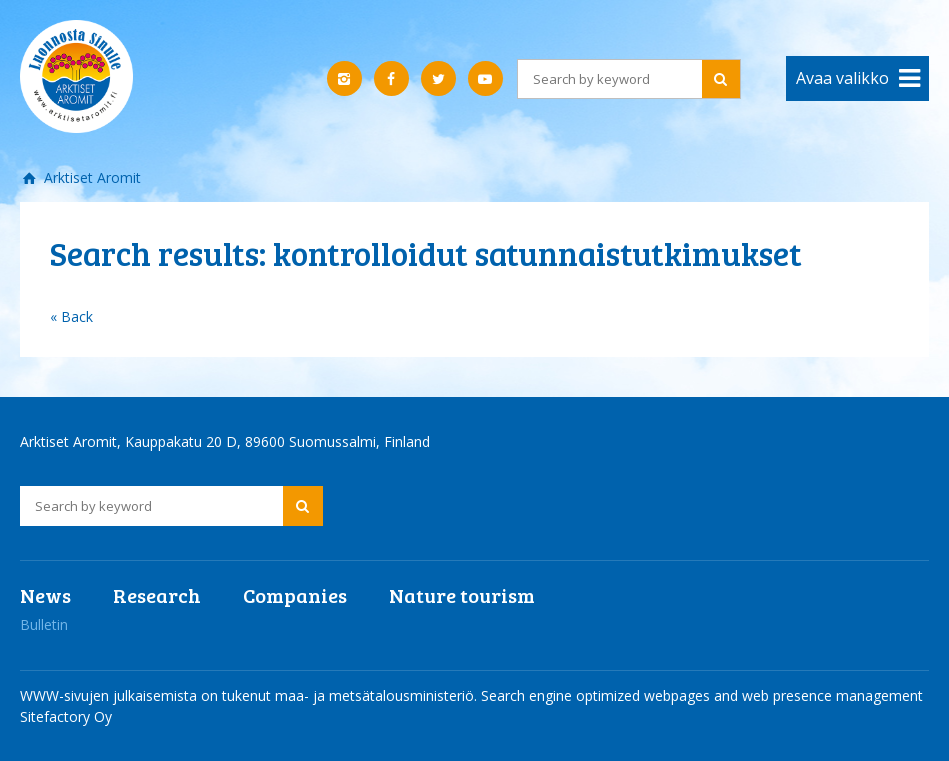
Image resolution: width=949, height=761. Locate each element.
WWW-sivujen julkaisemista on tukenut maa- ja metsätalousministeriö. (250, 695)
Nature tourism (462, 595)
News (45, 595)
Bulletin (44, 624)
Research (157, 595)
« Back (71, 316)
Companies (295, 595)
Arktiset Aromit (90, 177)
